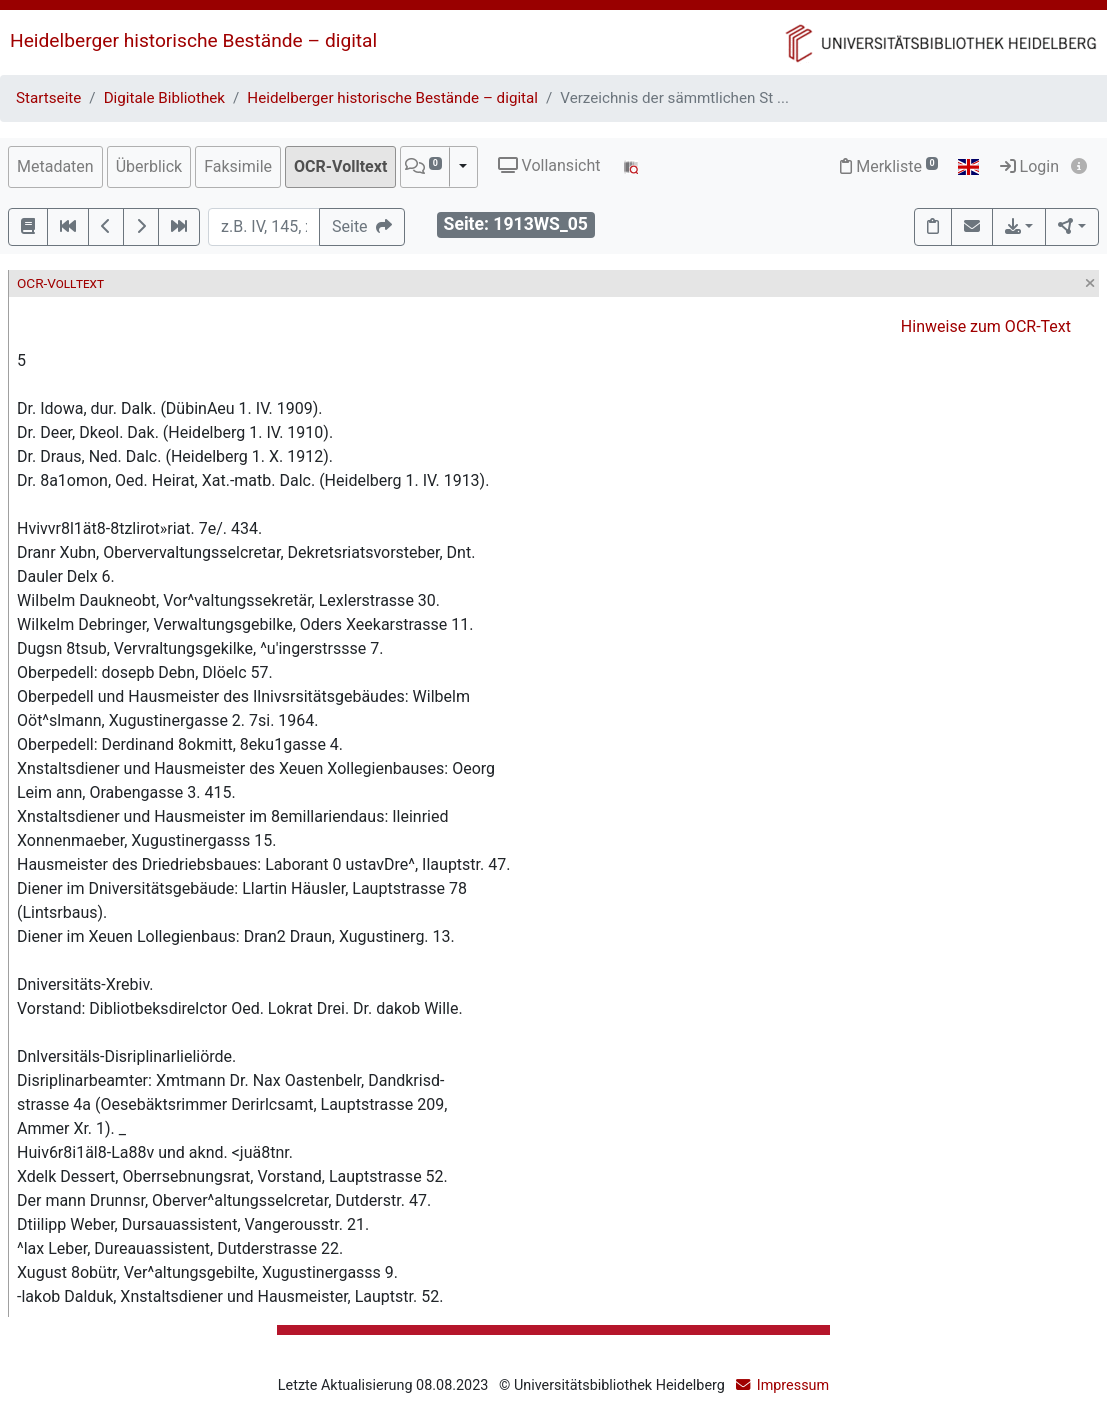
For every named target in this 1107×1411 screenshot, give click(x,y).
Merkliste (889, 166)
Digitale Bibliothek (164, 98)
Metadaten (55, 166)
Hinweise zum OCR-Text (986, 326)
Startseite (48, 98)
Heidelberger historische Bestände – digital (193, 40)
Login (1029, 166)
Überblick (149, 166)
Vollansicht (549, 165)
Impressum (793, 1385)
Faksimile (238, 166)
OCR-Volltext (340, 166)
